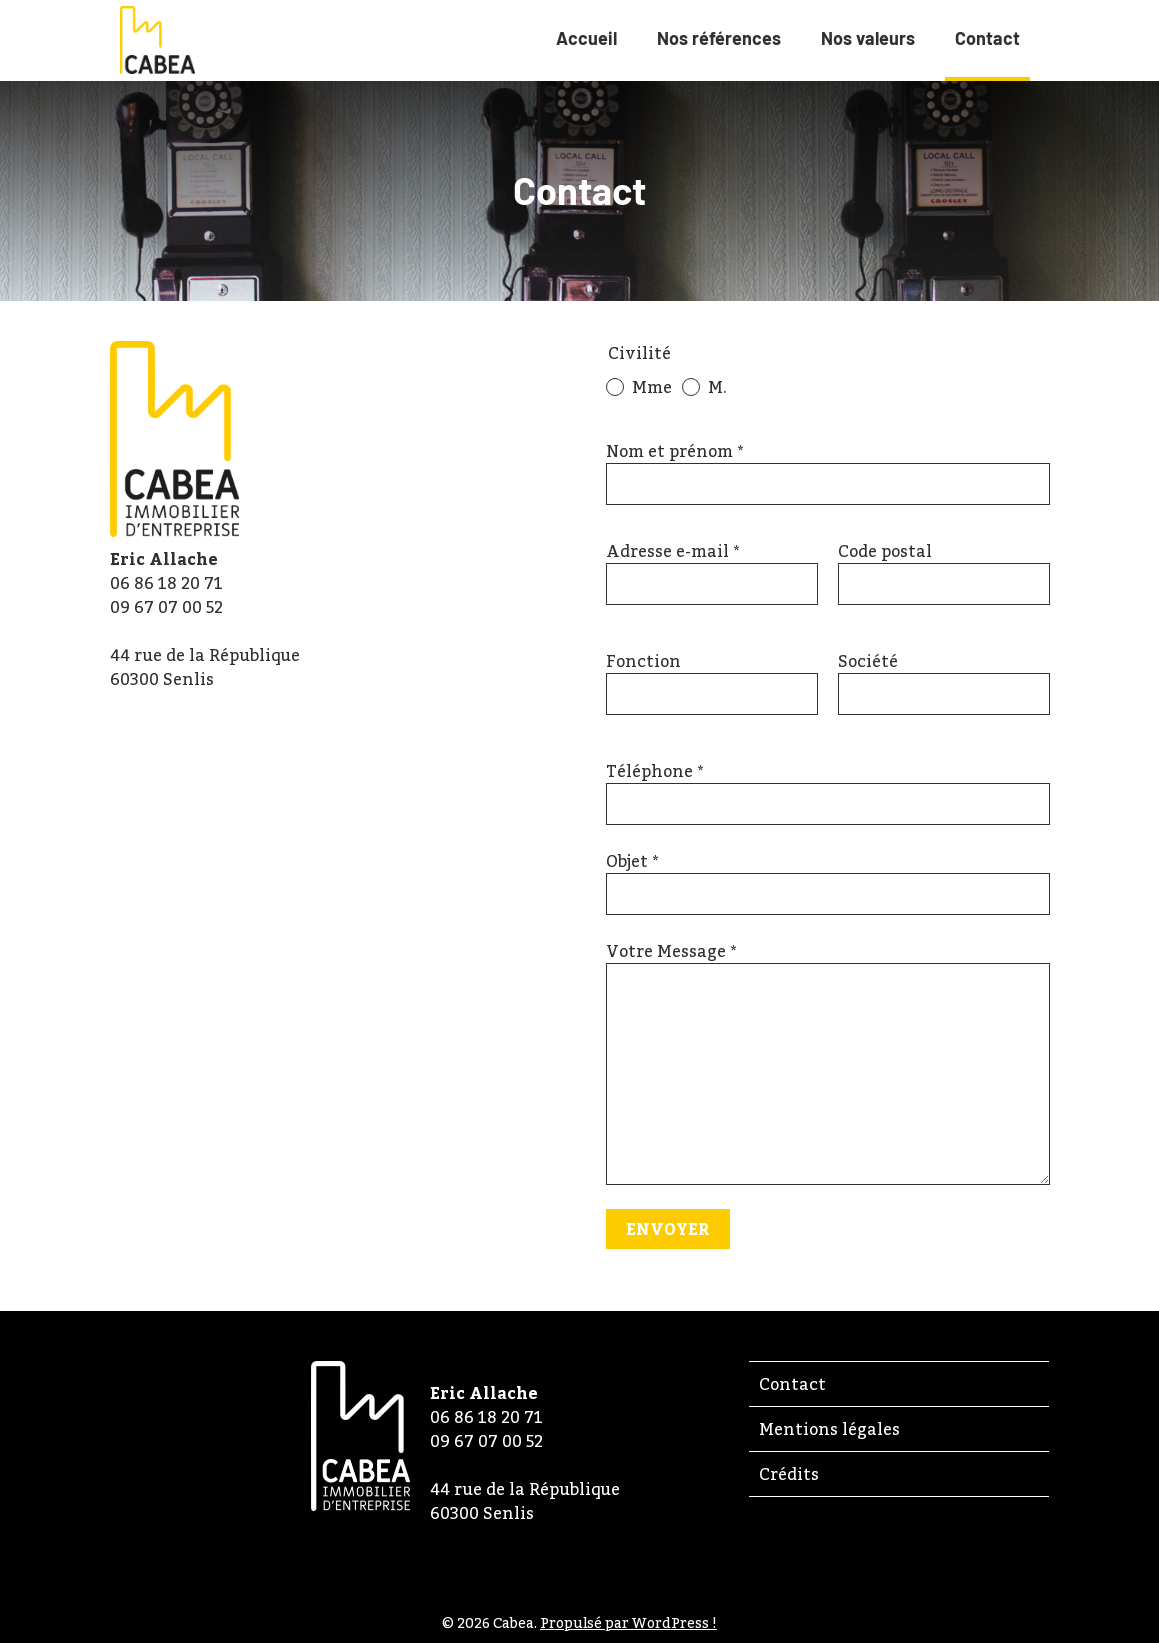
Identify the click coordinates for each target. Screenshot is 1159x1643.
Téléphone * (654, 771)
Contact (987, 51)
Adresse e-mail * (672, 551)
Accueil (586, 38)
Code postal (885, 551)
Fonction (643, 661)
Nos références (719, 38)
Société (868, 661)
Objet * (632, 861)
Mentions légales (829, 1429)
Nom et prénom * (674, 451)
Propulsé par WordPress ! (628, 1622)
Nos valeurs (868, 38)
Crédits (789, 1474)
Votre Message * (671, 951)
